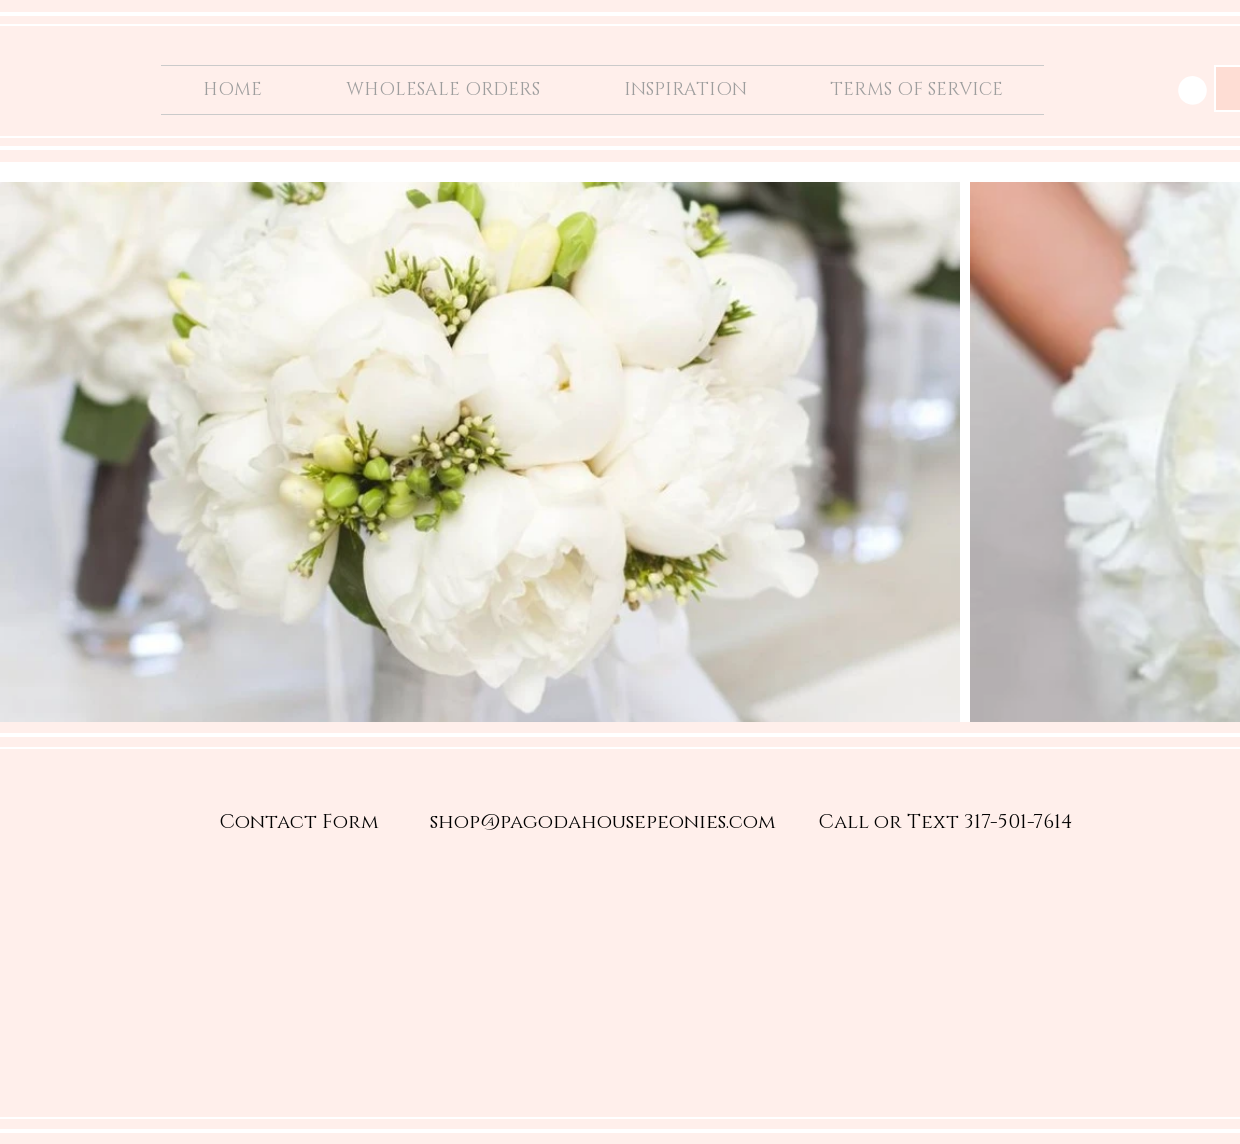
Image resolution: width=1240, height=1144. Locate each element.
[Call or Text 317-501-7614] (945, 822)
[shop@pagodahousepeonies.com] (603, 822)
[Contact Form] (299, 822)
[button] (1192, 90)
